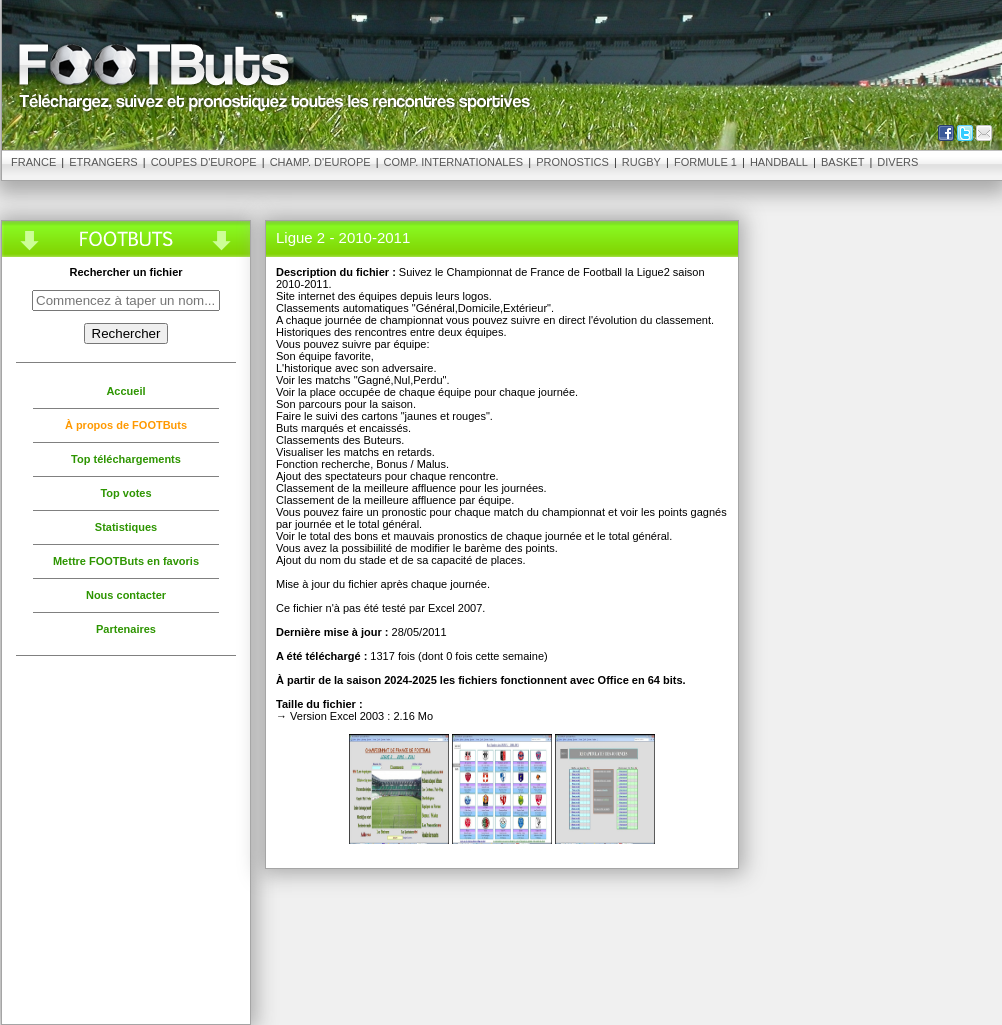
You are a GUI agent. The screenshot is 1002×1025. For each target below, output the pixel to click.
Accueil (125, 391)
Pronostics (572, 162)
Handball (779, 162)
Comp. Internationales (454, 162)
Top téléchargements (126, 459)
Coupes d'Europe (204, 162)
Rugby (641, 162)
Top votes (125, 493)
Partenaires (126, 629)
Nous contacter (126, 595)
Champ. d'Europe (320, 162)
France (33, 162)
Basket (842, 162)
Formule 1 (705, 162)
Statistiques (126, 527)
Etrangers (103, 162)
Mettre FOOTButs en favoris (126, 561)
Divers (897, 162)
